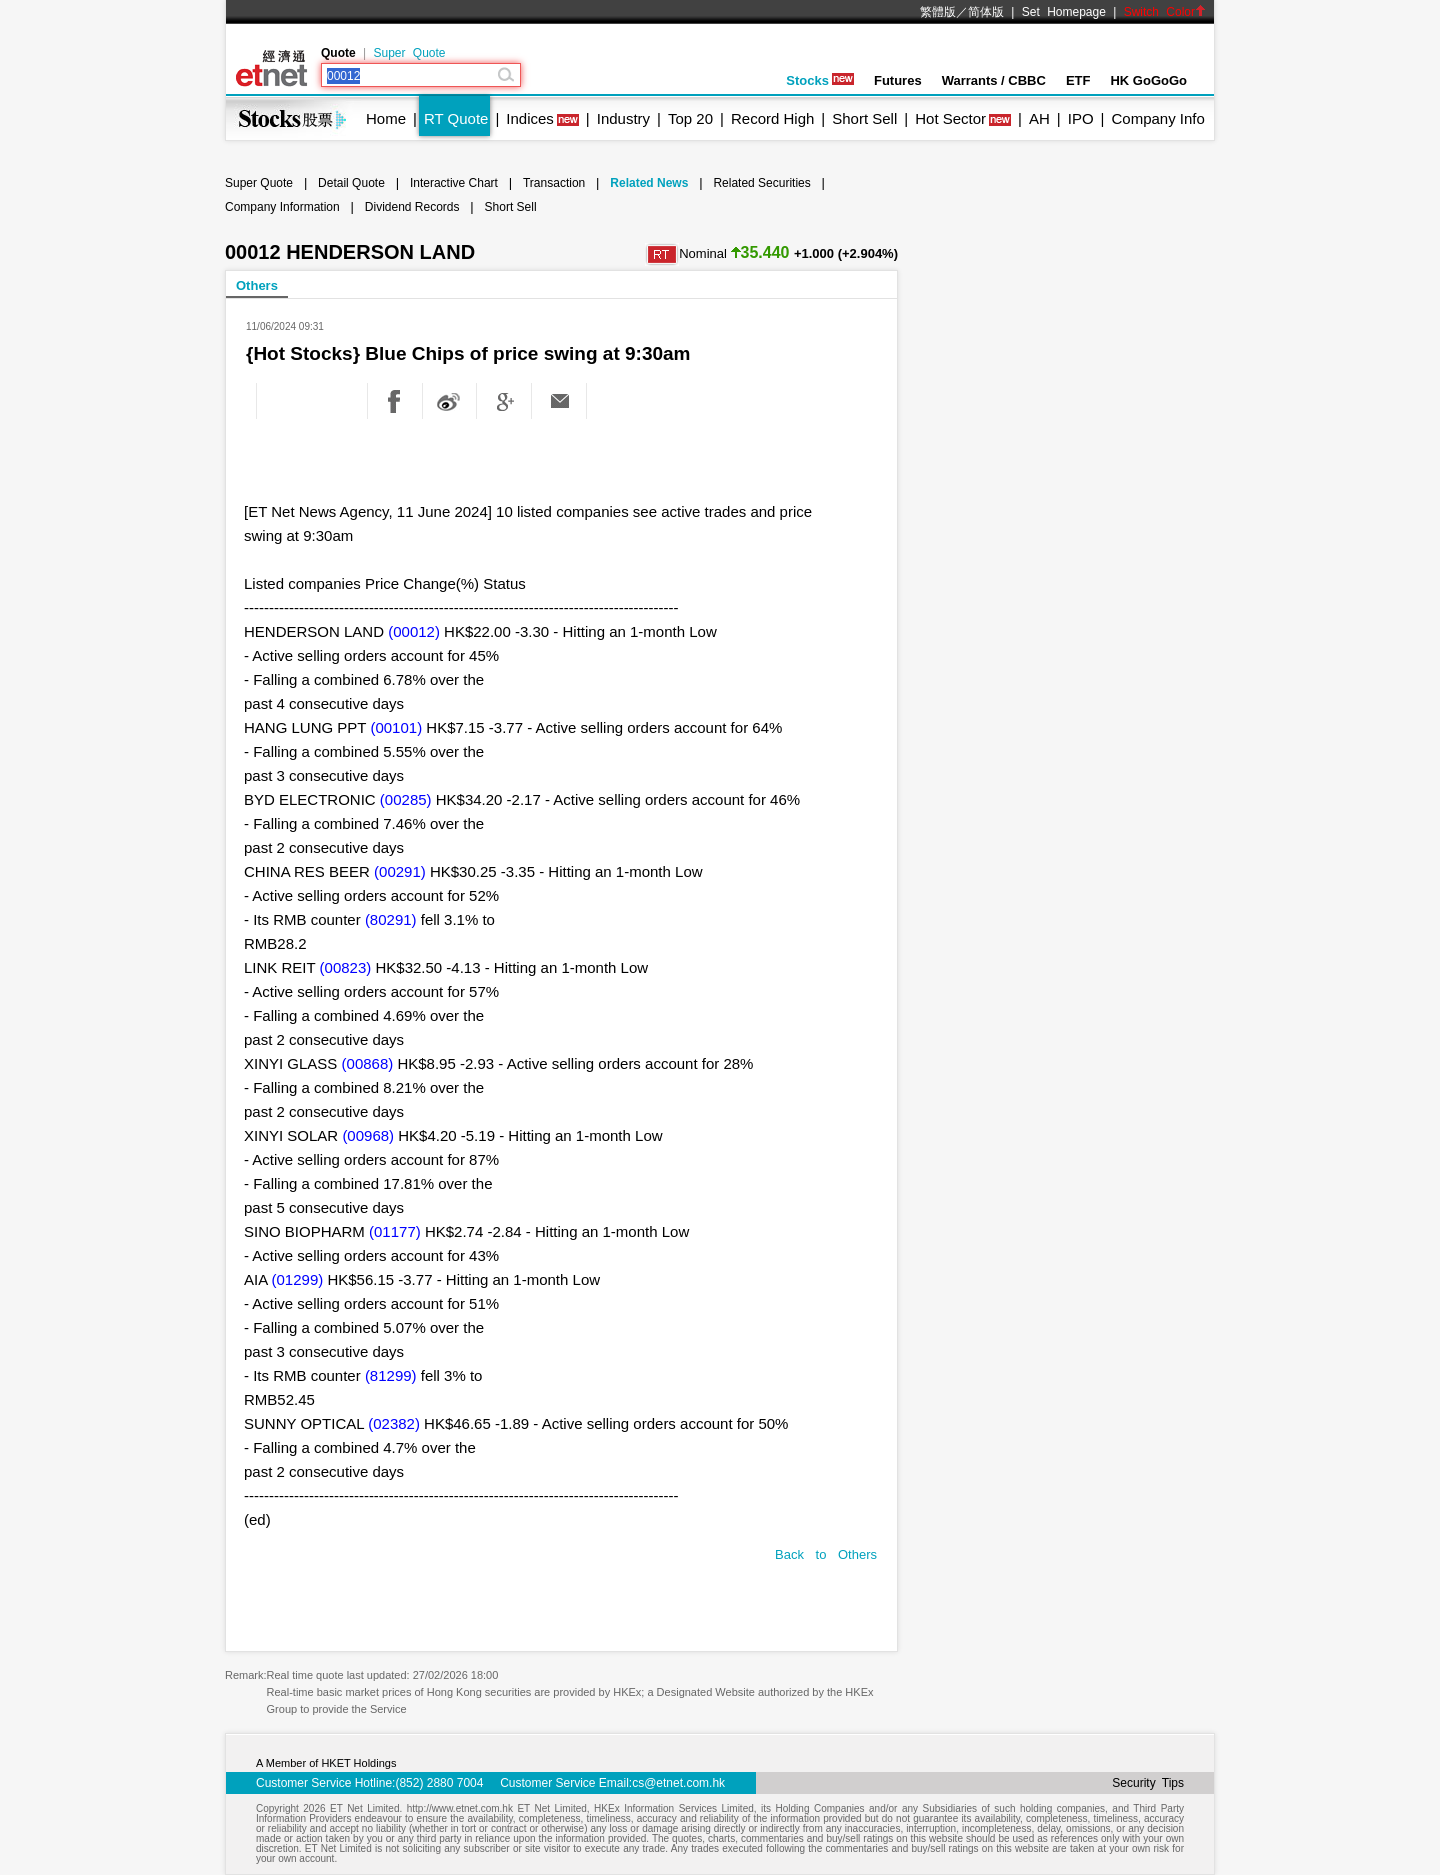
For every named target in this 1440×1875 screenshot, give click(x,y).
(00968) (368, 1135)
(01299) (298, 1279)
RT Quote (456, 118)
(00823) (346, 967)
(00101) (396, 727)
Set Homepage (1064, 12)
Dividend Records (412, 207)
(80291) (391, 919)
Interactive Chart (454, 183)
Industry (623, 118)
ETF (1078, 80)
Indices (530, 118)
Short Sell (864, 118)
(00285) (406, 799)
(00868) (368, 1063)
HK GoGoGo (1148, 80)
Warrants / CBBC (994, 80)
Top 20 (690, 118)
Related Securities (761, 183)
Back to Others (826, 1554)
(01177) (395, 1231)
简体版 (986, 12)
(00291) (400, 871)
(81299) (391, 1375)
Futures (898, 80)
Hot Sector (950, 118)
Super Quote (409, 53)
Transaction (554, 183)
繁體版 (938, 12)
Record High (772, 118)
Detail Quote (351, 183)
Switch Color (1165, 12)
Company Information (282, 207)
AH (1039, 118)
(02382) (394, 1423)
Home (386, 118)
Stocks (820, 80)
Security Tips (1148, 1783)
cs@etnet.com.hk (678, 1783)
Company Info (1157, 118)
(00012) (414, 631)
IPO (1081, 118)
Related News (649, 183)
